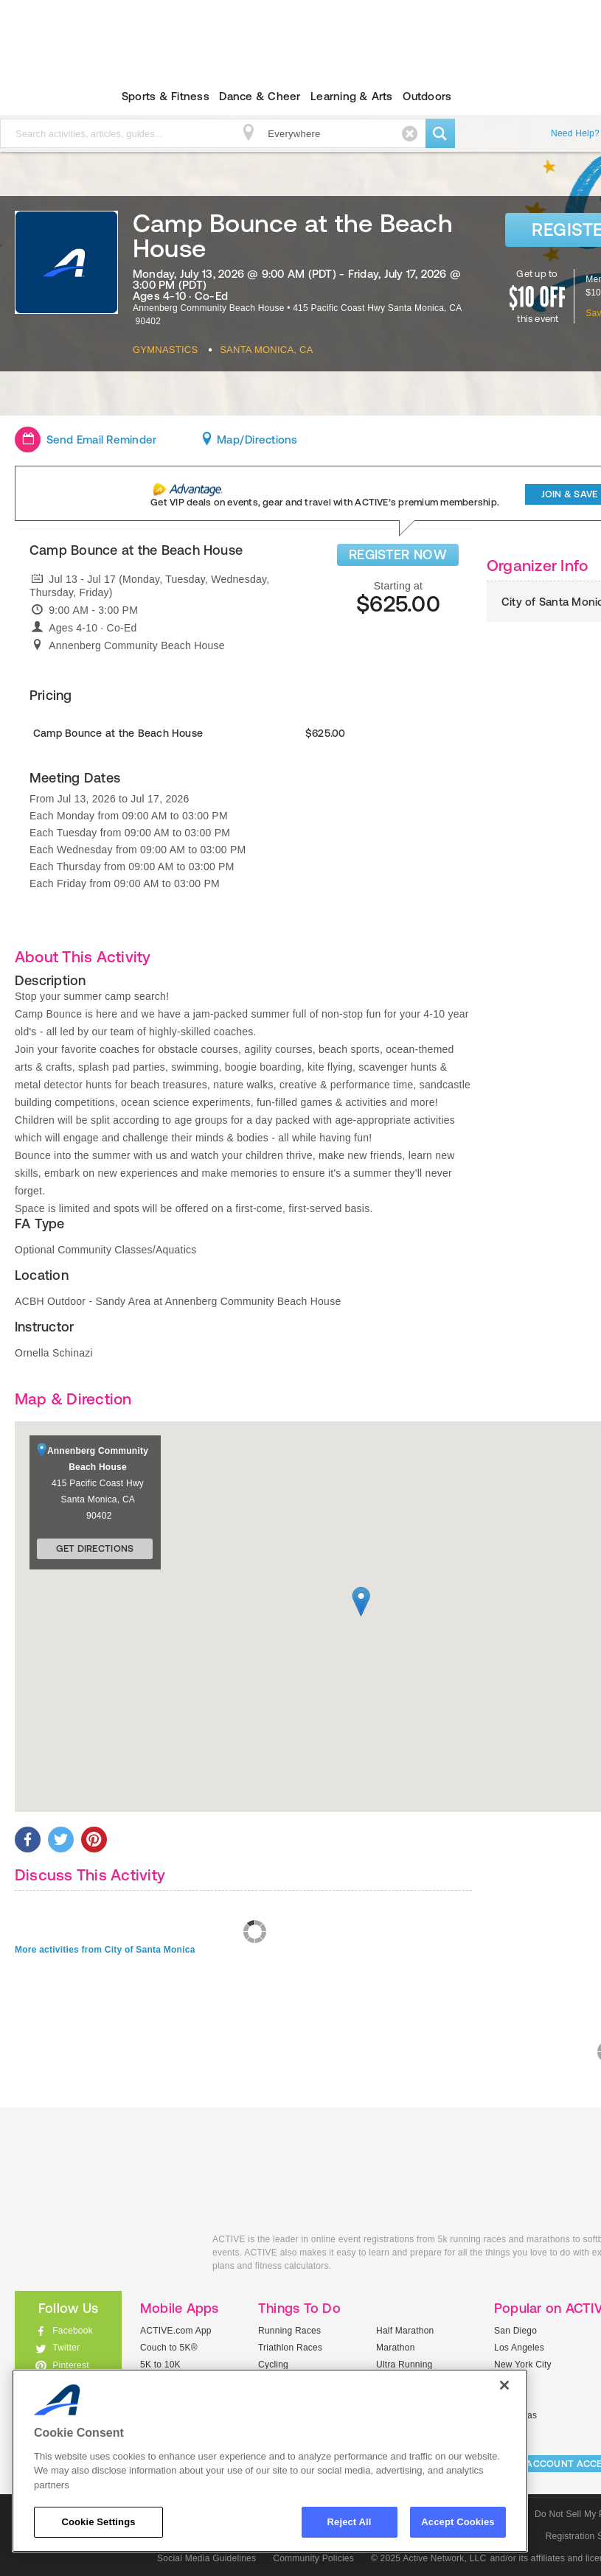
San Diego (515, 2330)
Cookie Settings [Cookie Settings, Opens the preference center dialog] (98, 2521)
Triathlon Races (290, 2347)
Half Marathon (405, 2330)
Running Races (289, 2330)
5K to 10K (160, 2364)
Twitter (66, 2347)
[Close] (504, 2385)
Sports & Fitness (165, 96)
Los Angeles (519, 2347)
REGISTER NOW (398, 554)
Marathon (395, 2347)
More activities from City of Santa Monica (105, 1950)
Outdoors (427, 96)
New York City (523, 2364)
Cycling (273, 2364)
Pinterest (70, 2365)
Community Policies (313, 2558)
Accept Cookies (457, 2521)
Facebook (72, 2330)
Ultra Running (404, 2364)
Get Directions (95, 1548)
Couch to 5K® (169, 2347)
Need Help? (575, 133)
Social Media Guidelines (206, 2558)
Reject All (349, 2521)
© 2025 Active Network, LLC (429, 2558)
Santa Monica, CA (266, 349)
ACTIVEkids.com (102, 2256)
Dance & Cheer (259, 96)
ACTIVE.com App (176, 2330)
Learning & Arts (351, 96)
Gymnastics (165, 349)
